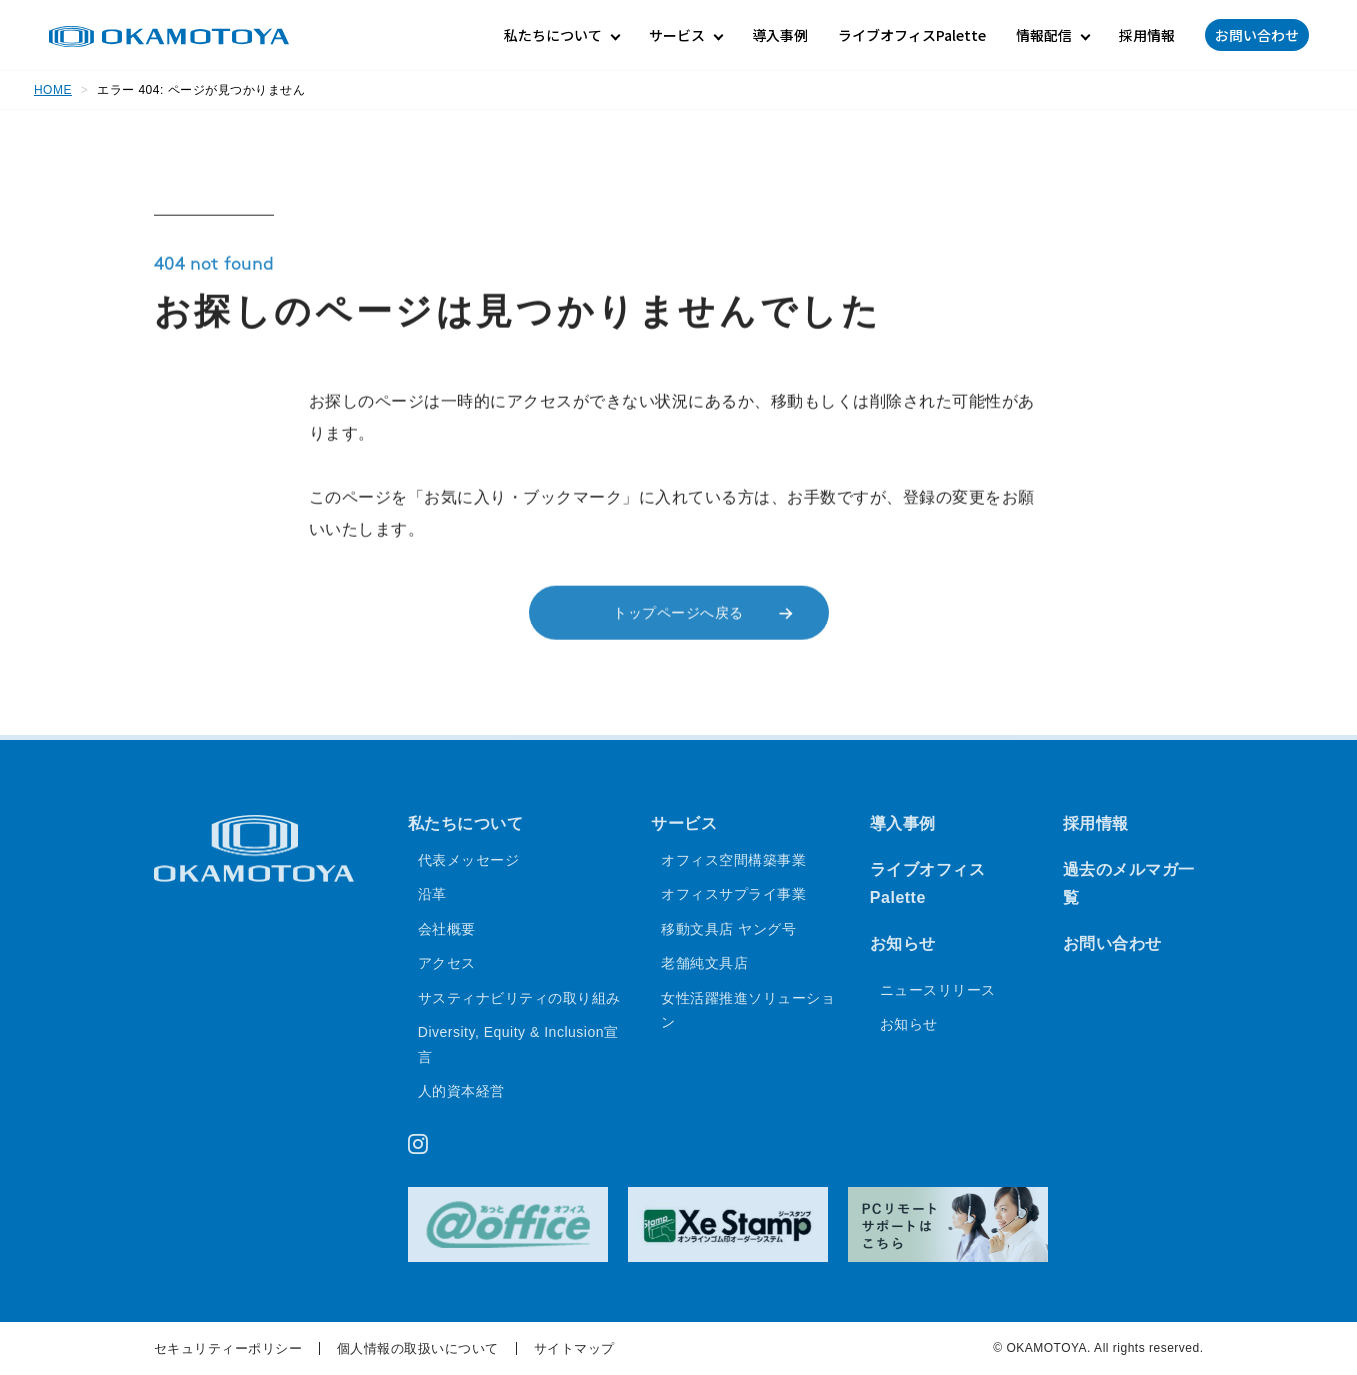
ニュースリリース (938, 991)
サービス (684, 824)
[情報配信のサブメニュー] (1052, 35)
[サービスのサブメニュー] (685, 35)
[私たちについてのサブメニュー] (561, 35)
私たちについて (466, 824)
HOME (53, 90)
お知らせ (903, 944)
